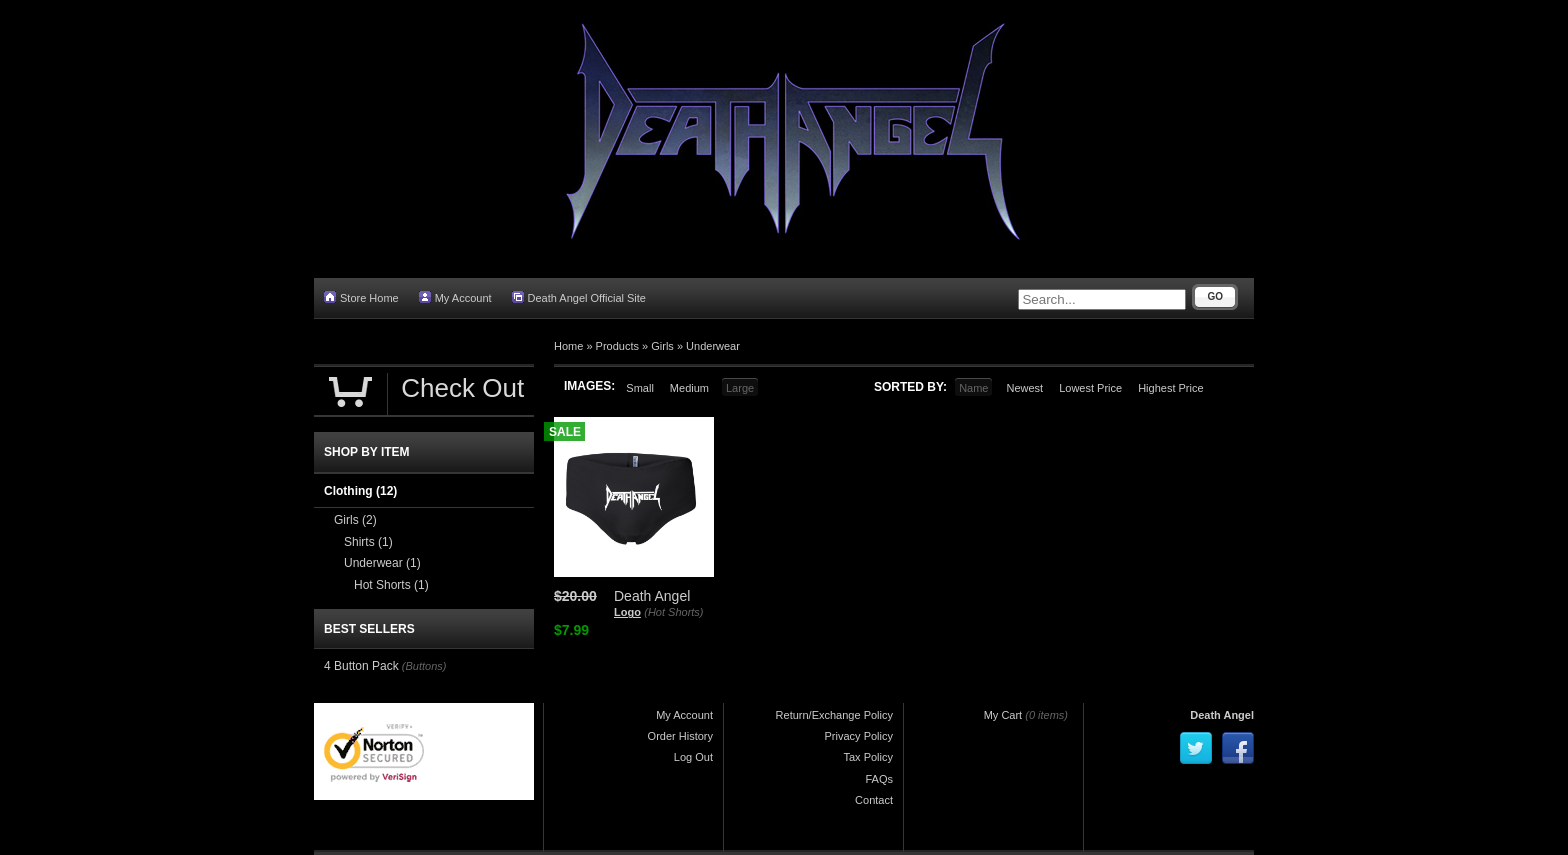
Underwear (713, 346)
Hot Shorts (391, 585)
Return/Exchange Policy (834, 715)
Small (640, 388)
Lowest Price (1090, 388)
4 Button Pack (361, 666)
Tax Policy (868, 757)
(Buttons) (424, 666)
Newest (1024, 388)
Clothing (360, 491)
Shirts (368, 542)
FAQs (879, 779)
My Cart (1003, 715)
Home (568, 346)
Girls (662, 346)
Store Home (361, 297)
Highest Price (1170, 388)
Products (617, 346)
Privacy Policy (859, 736)
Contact (874, 800)
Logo (627, 612)
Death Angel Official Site (579, 297)
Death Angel (1222, 715)
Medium (689, 388)
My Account (455, 297)
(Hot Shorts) (673, 612)
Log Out (693, 757)
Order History (680, 736)
